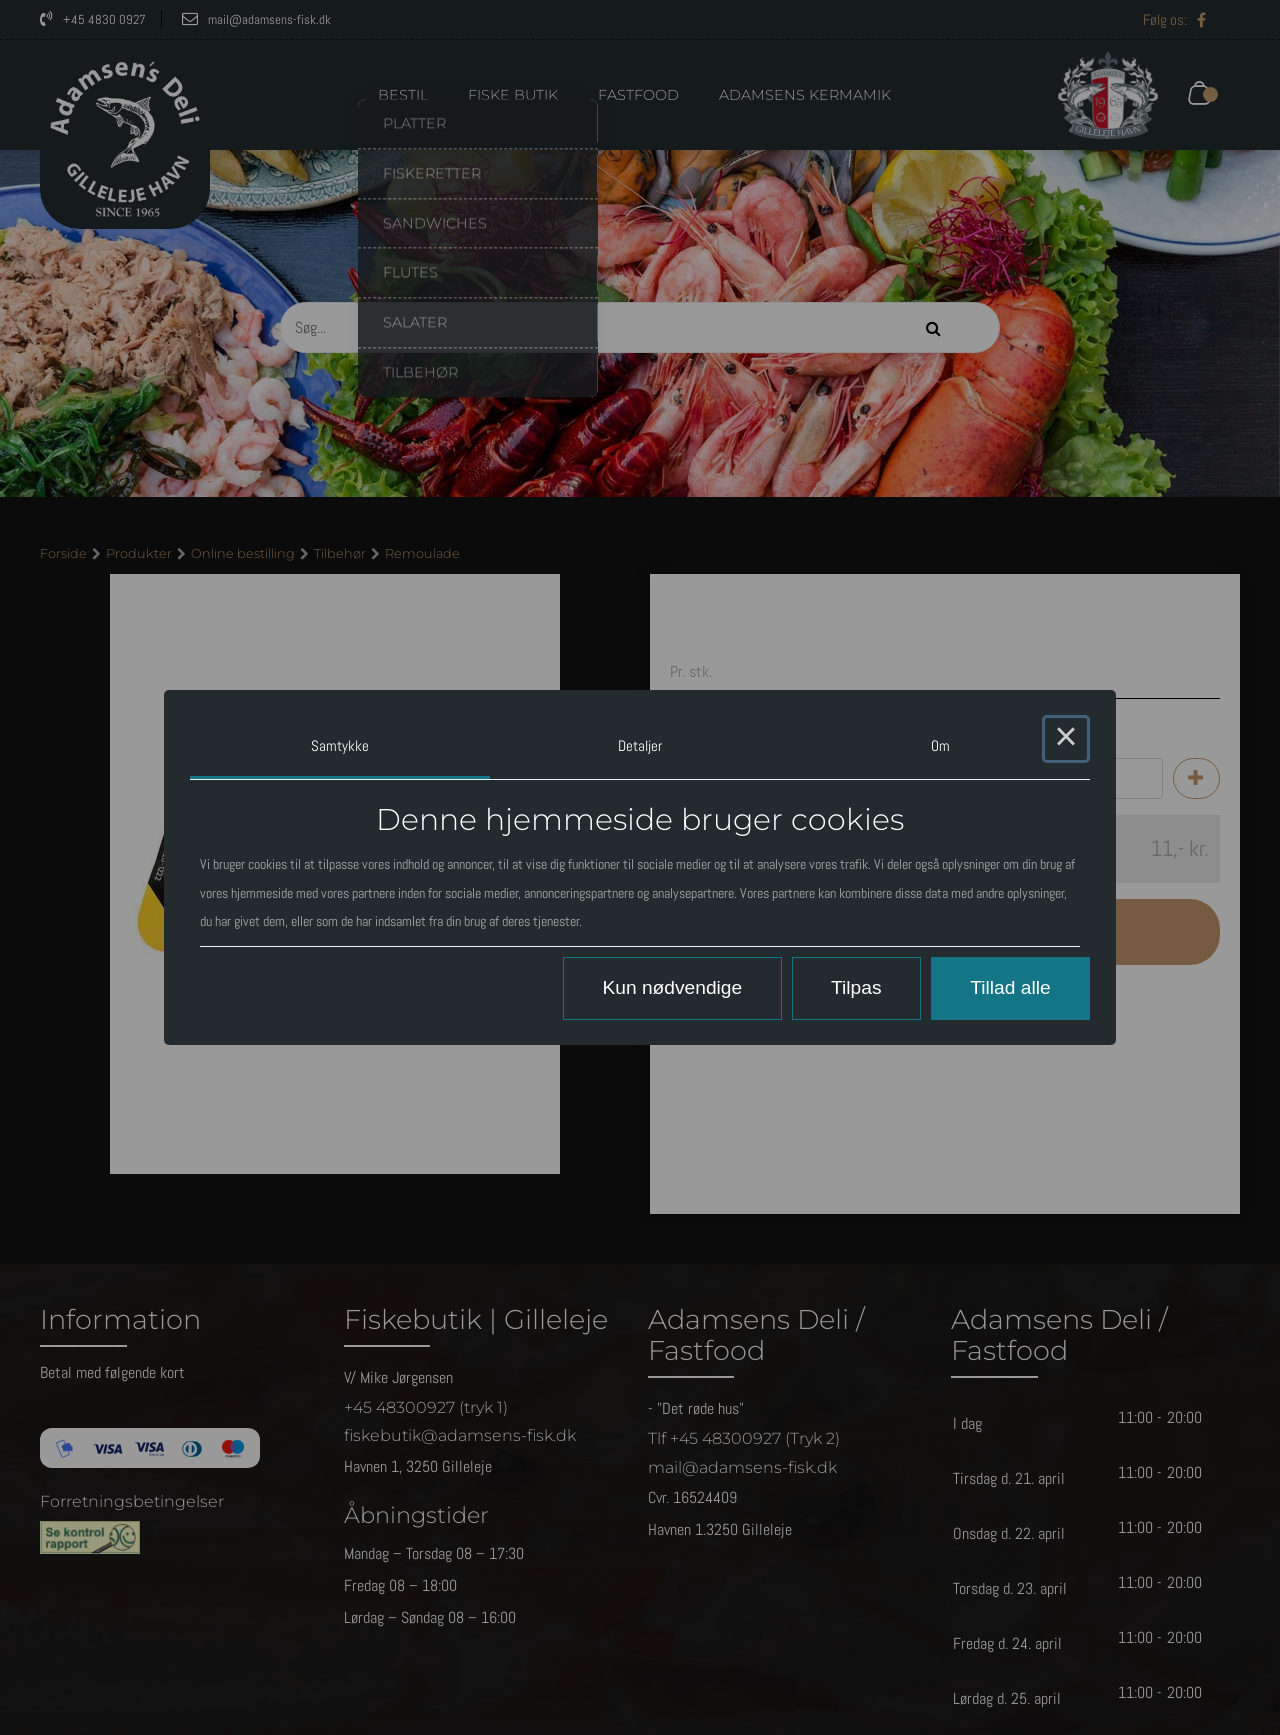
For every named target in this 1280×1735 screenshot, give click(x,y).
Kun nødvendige (672, 987)
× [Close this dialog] (1066, 739)
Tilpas (856, 987)
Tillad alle (1010, 987)
